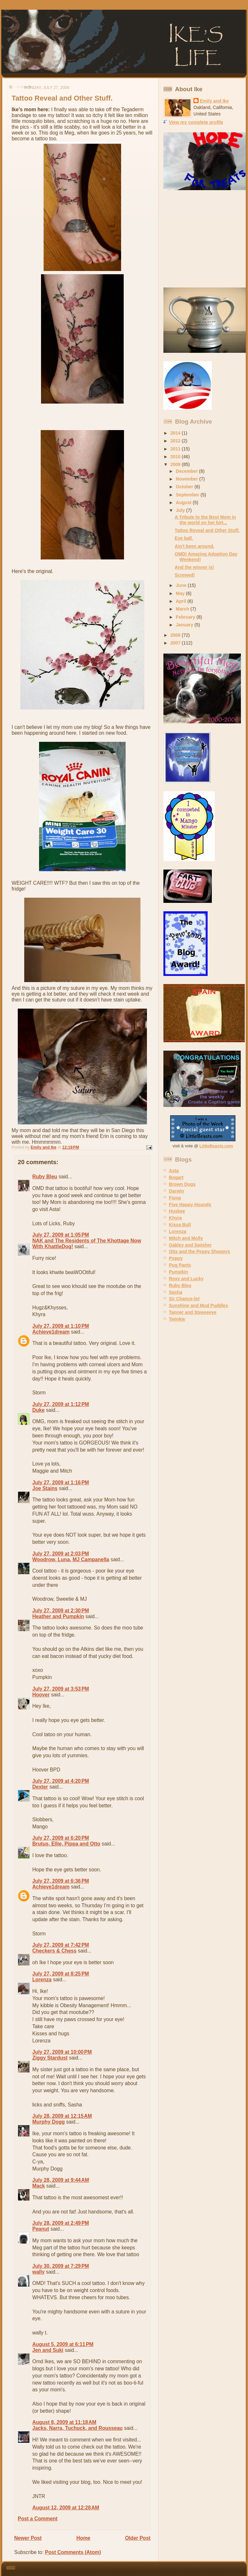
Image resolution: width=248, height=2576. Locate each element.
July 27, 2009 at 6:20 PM (60, 1838)
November (188, 479)
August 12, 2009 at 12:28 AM (65, 2507)
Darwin (176, 1191)
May (181, 593)
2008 (176, 635)
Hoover (41, 1694)
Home (83, 2538)
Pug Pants (180, 1265)
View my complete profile (196, 122)
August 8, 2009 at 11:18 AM (64, 2422)
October (185, 486)
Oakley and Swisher (190, 1245)
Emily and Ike (214, 100)
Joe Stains (44, 1488)
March (183, 609)
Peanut (40, 2229)
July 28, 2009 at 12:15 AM (62, 2116)
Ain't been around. (194, 546)
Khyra (175, 1217)
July (181, 510)
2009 (176, 464)
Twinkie (177, 1319)
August (184, 502)
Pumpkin (178, 1271)
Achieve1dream (50, 1332)
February (186, 617)
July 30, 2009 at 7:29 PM (60, 2266)
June (182, 585)
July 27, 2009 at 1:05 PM (60, 1235)
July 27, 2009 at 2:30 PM (60, 1610)
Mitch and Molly (186, 1238)
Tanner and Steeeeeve (192, 1312)
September (188, 494)
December (187, 471)
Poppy (176, 1258)
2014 (176, 433)
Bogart (176, 1177)
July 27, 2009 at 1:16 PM (60, 1482)
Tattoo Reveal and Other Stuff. (207, 530)
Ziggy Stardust (49, 2058)
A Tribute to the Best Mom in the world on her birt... (205, 519)
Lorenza (42, 1979)
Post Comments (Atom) (73, 2552)
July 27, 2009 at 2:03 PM (60, 1553)
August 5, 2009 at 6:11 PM (62, 2344)
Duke (38, 1410)
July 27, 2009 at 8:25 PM (60, 1973)
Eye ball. (184, 538)
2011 (176, 448)
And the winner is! (194, 567)
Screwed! (185, 575)
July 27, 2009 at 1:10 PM (60, 1326)
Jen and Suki (47, 2350)
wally (38, 2272)
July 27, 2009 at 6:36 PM (60, 1881)
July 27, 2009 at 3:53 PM (60, 1689)
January (185, 624)
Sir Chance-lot (184, 1298)
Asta (174, 1170)
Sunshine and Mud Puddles (198, 1305)
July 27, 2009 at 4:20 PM (60, 1781)
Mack (38, 2186)
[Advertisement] (203, 239)
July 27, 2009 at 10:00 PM (62, 2052)
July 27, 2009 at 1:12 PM (60, 1404)
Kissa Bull (180, 1224)
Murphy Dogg (48, 2122)
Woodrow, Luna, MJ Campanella (70, 1559)
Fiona (175, 1197)
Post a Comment (37, 2518)
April (182, 601)
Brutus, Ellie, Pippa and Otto (66, 1843)
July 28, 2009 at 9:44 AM (60, 2180)
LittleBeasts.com (216, 1145)
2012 (176, 440)
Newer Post (28, 2538)
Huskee (177, 1211)
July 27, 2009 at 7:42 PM (60, 1945)
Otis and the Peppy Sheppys (199, 1251)
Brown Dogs (182, 1184)
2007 (176, 642)
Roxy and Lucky (186, 1278)
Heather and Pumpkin (58, 1616)
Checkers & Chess (54, 1951)
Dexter (40, 1787)
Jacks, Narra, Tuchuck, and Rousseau (77, 2428)
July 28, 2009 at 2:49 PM (60, 2223)
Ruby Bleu (44, 1176)
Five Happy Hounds (190, 1204)
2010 (176, 456)
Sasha (175, 1292)
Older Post (137, 2538)
